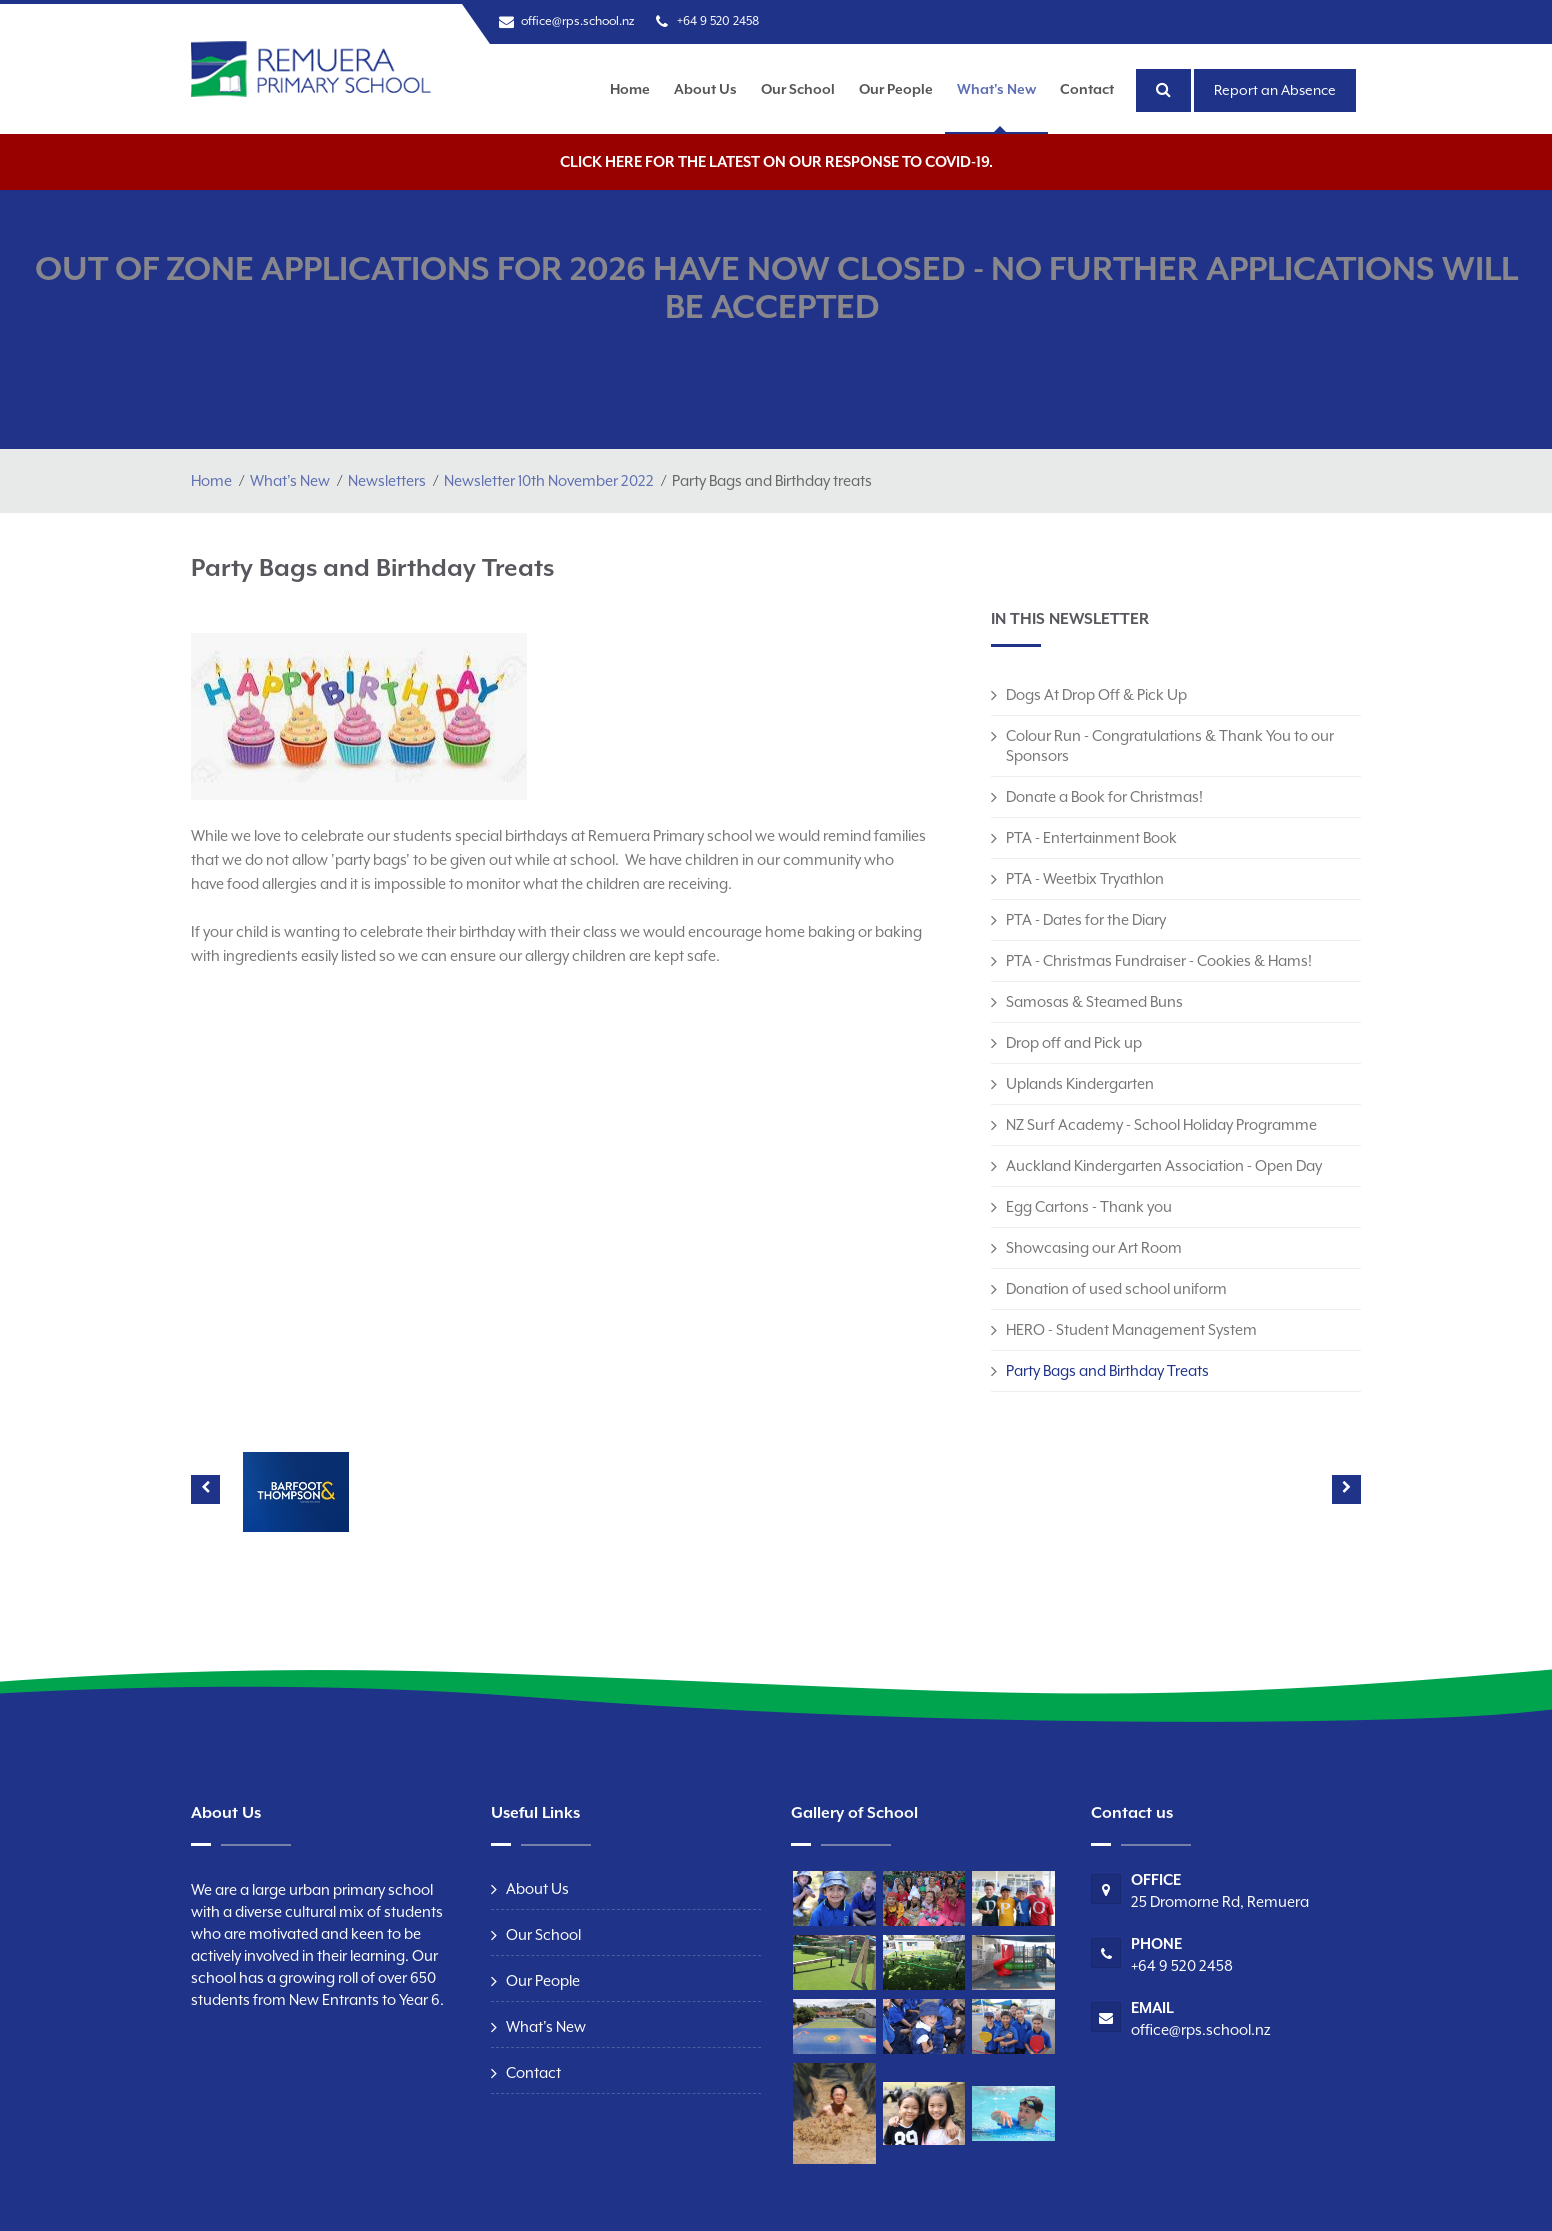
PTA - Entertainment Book (1091, 837)
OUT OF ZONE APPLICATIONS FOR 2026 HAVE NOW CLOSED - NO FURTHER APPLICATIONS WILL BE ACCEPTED (776, 288)
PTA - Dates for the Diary (1086, 919)
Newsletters (387, 480)
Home (630, 89)
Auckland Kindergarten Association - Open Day (1164, 1165)
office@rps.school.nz (577, 21)
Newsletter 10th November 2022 (549, 480)
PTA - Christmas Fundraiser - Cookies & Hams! (1159, 960)
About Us (705, 89)
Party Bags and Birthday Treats (1107, 1370)
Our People (896, 89)
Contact (1087, 89)
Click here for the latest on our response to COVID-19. (776, 161)
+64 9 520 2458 (718, 21)
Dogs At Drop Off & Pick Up (1096, 694)
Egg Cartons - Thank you (1089, 1206)
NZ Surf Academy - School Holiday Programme (1161, 1124)
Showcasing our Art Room (1094, 1247)
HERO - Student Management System (1131, 1329)
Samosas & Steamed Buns (1094, 1001)
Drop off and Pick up (1074, 1042)
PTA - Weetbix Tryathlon (1085, 878)
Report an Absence (1275, 90)
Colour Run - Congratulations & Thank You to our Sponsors (1170, 745)
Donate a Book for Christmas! (1104, 796)
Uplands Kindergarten (1080, 1083)
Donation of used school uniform (1116, 1288)
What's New (996, 89)
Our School (798, 89)
